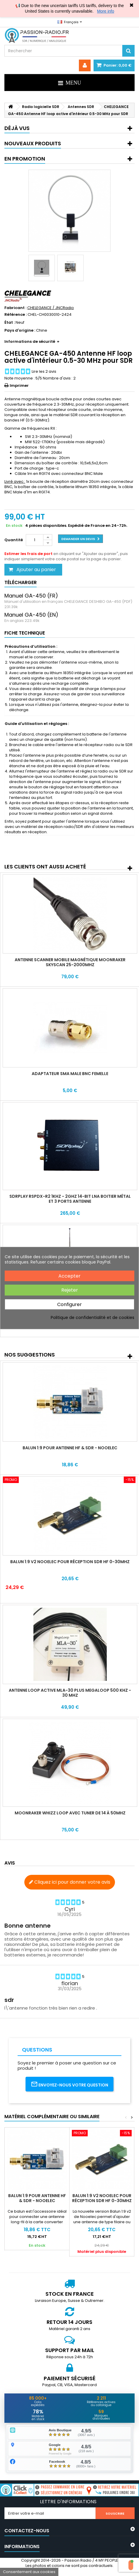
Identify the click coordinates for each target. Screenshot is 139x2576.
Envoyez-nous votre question (69, 2084)
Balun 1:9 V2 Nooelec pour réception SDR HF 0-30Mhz (70, 1562)
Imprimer (19, 385)
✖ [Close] (131, 5)
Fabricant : (15, 308)
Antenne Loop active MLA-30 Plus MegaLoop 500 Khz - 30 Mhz (70, 1692)
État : (9, 322)
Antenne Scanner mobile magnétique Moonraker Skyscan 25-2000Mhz (70, 962)
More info (105, 11)
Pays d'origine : (19, 330)
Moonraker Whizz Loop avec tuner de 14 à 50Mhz (70, 1813)
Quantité (13, 540)
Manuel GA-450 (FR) (31, 595)
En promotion (24, 158)
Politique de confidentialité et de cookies (92, 1317)
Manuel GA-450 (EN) (31, 614)
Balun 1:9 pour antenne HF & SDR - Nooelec (70, 1448)
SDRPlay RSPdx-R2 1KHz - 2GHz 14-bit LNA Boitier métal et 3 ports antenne (70, 1198)
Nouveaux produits (32, 143)
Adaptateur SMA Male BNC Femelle (70, 1074)
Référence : (15, 314)
